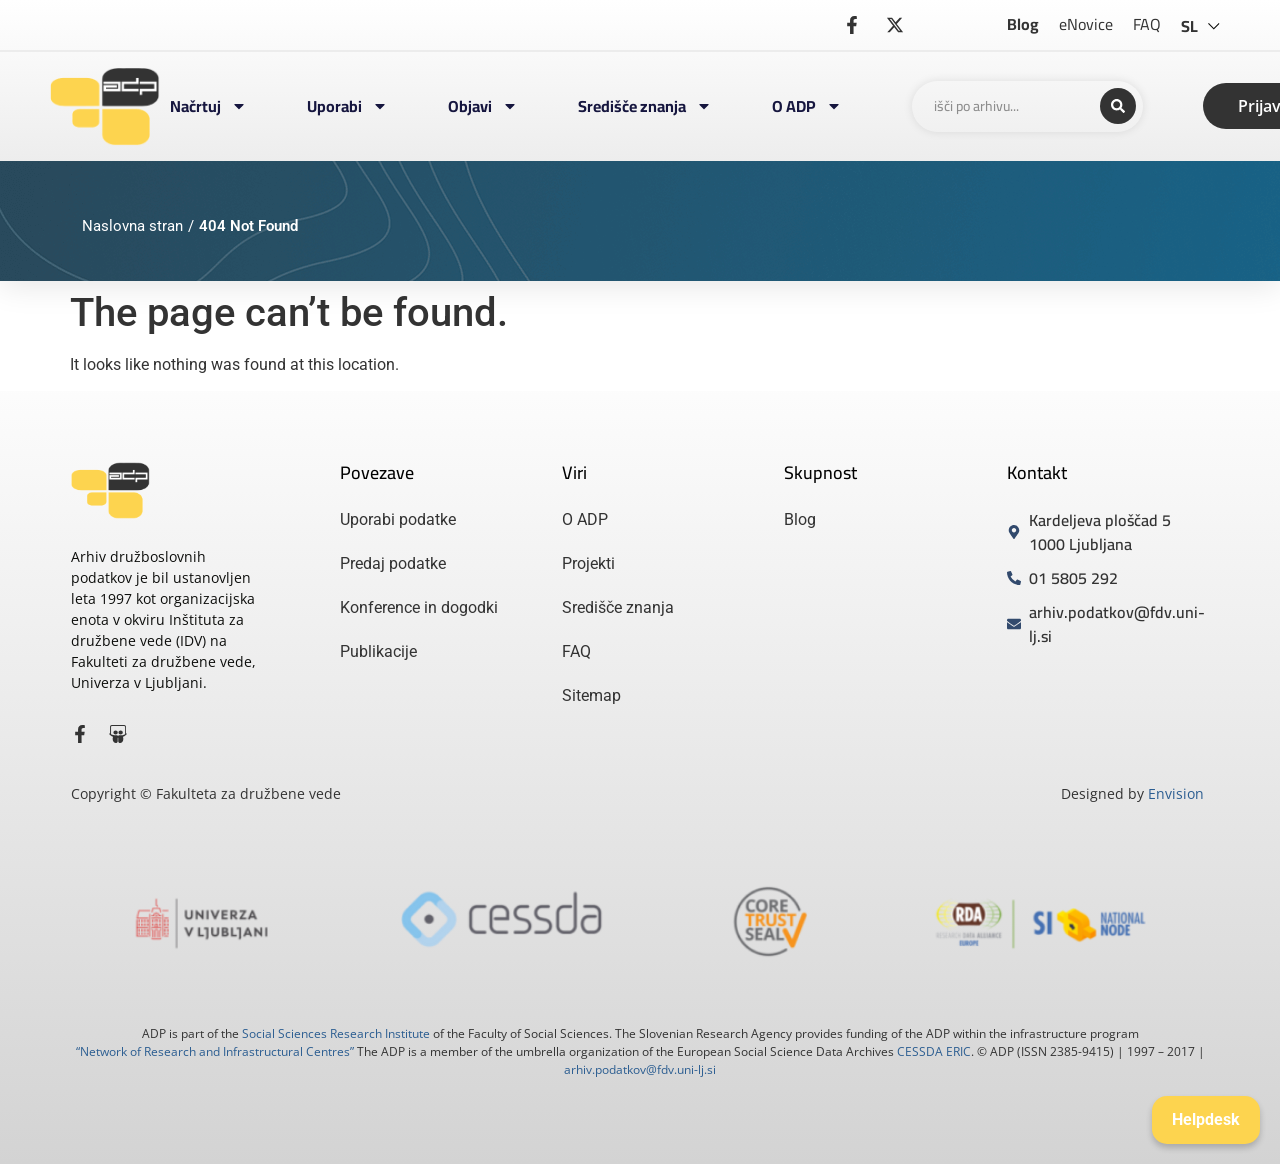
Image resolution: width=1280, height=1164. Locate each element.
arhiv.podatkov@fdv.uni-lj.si (640, 1069)
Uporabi (347, 106)
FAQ (1147, 24)
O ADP (807, 106)
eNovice (1086, 24)
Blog (1023, 24)
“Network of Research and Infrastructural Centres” (215, 1051)
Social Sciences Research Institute (336, 1033)
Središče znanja (645, 106)
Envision (1176, 793)
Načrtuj (208, 106)
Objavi (483, 106)
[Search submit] (1118, 106)
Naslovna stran (132, 226)
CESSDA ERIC (934, 1051)
